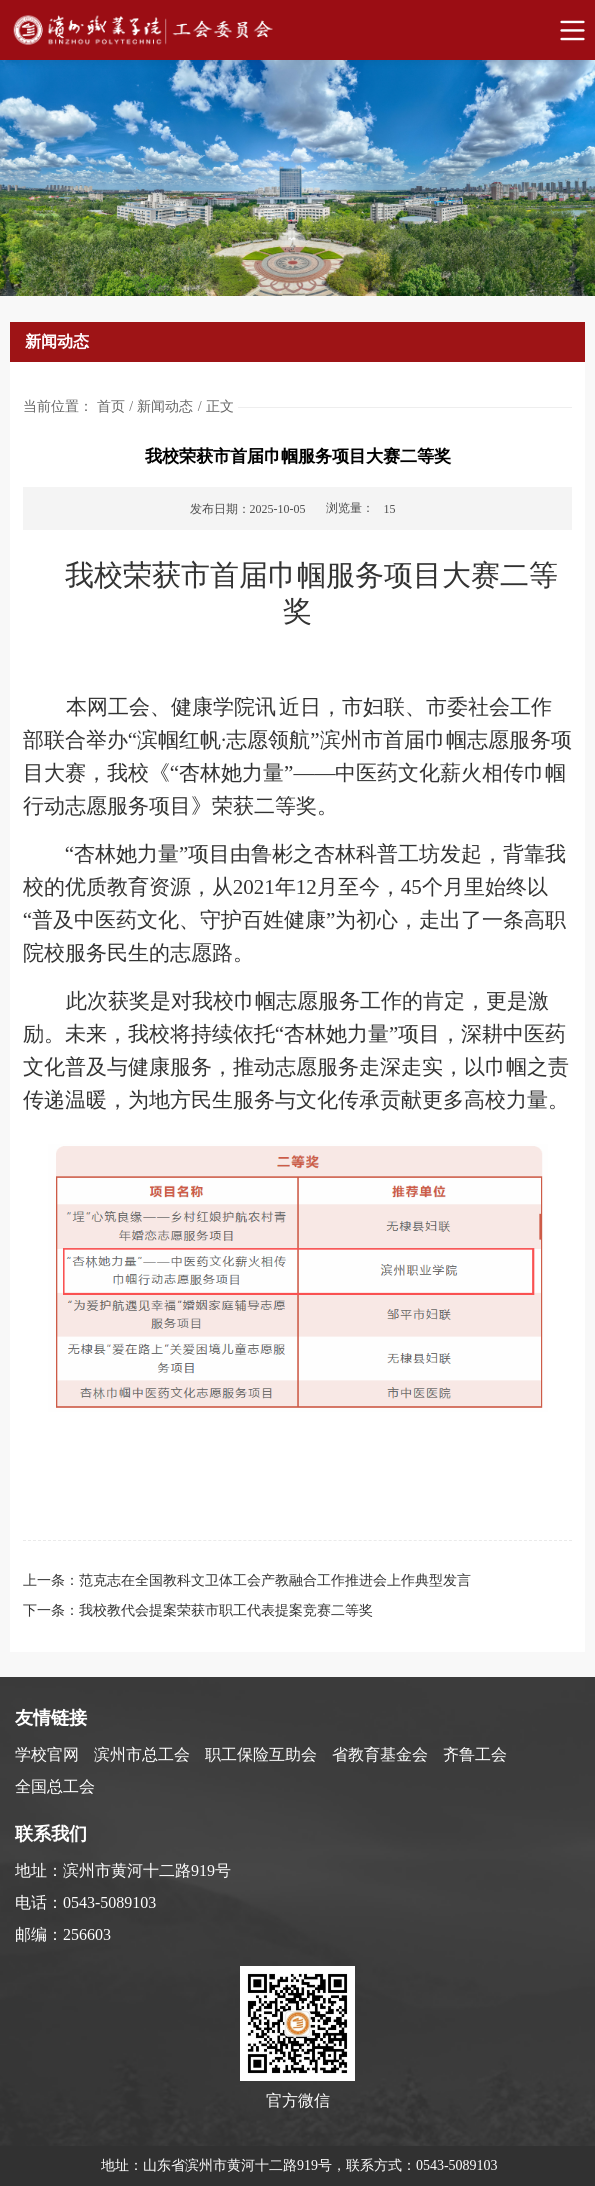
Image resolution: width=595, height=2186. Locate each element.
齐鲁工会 (475, 1754)
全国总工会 (55, 1786)
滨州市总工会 (142, 1754)
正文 (220, 406)
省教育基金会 (380, 1754)
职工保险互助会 (261, 1754)
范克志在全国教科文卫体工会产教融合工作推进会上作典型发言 (275, 1580)
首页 (111, 406)
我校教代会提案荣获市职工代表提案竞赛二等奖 (226, 1610)
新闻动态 (165, 406)
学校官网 (47, 1754)
